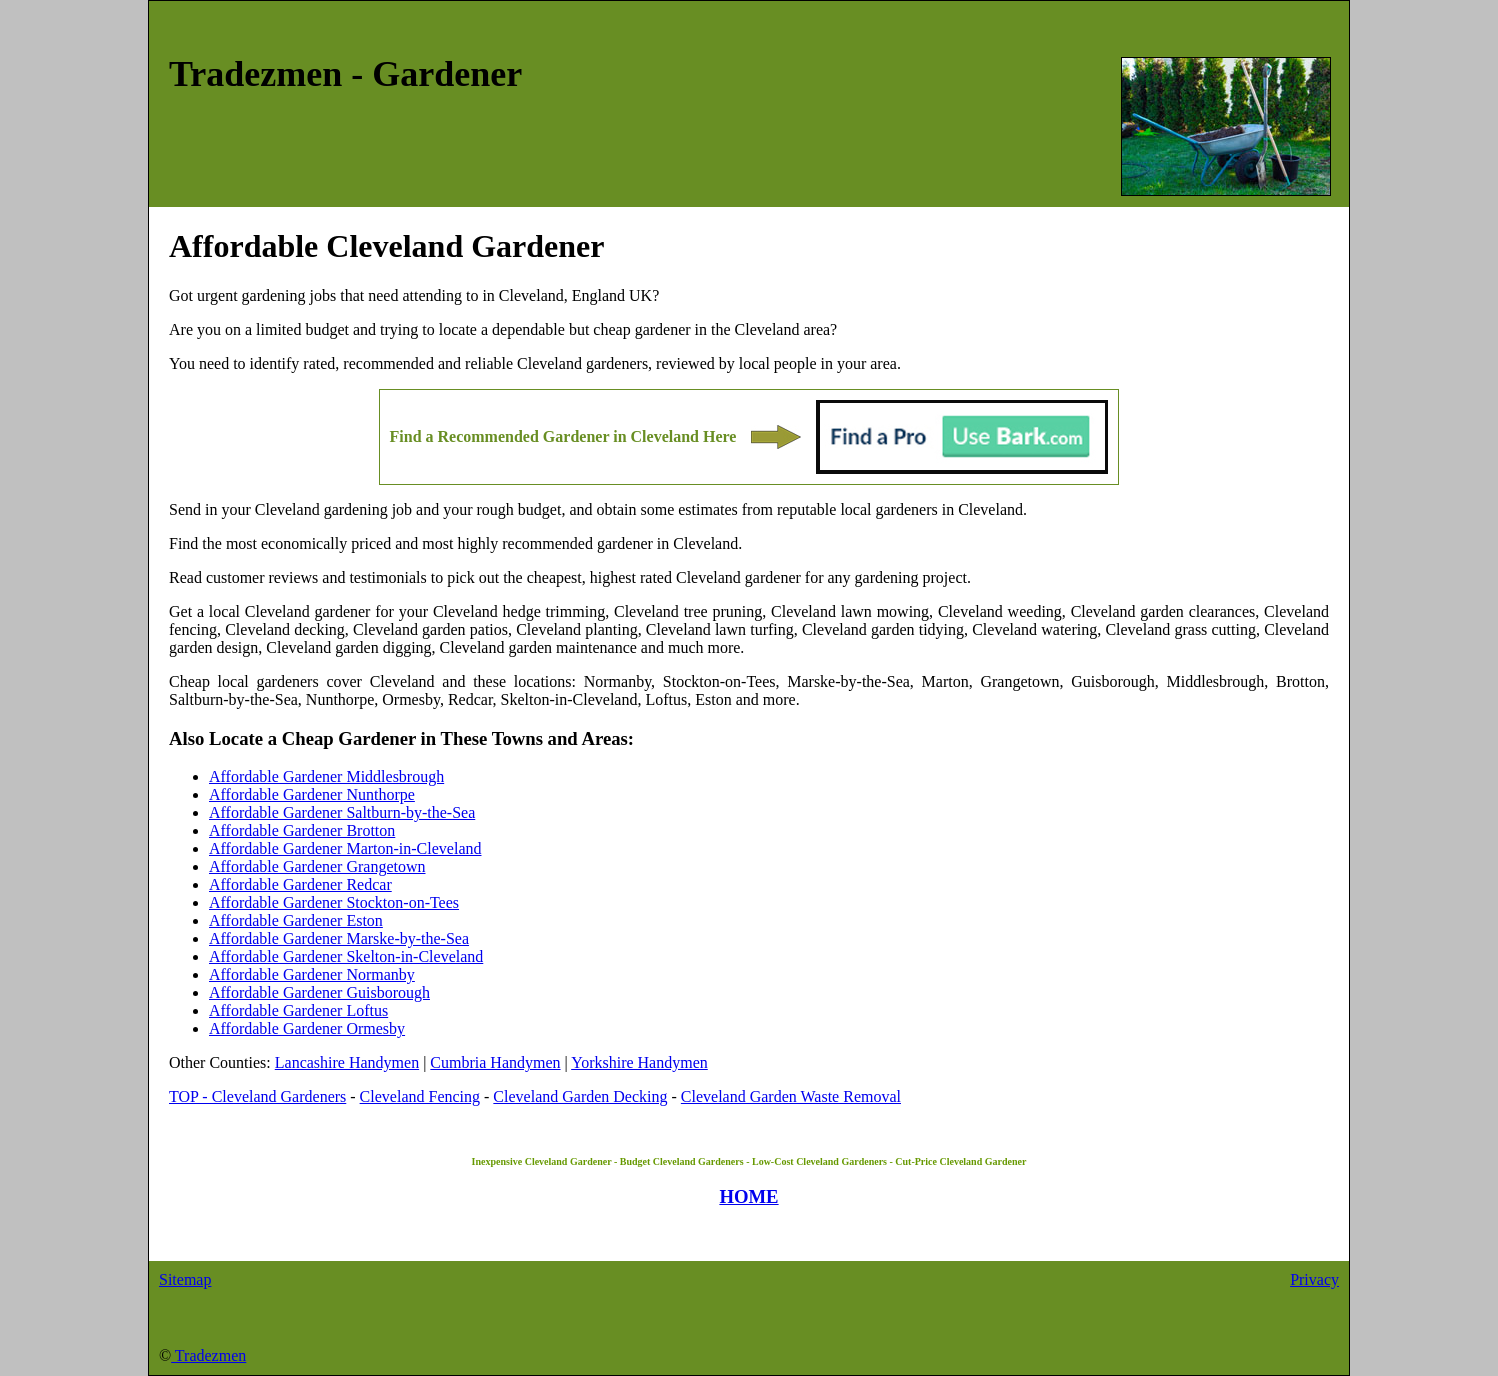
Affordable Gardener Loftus (298, 1010)
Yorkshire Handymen (639, 1062)
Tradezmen (208, 1355)
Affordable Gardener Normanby (312, 974)
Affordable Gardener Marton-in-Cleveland (345, 848)
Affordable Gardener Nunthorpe (312, 794)
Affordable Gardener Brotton (302, 830)
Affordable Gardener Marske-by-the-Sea (339, 938)
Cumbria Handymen (495, 1062)
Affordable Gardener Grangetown (317, 866)
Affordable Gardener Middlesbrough (326, 776)
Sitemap (185, 1279)
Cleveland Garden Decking (580, 1096)
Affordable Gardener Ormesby (307, 1028)
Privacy (1314, 1279)
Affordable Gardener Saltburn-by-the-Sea (342, 812)
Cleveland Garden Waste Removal (791, 1096)
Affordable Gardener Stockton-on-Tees (334, 902)
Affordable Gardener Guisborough (319, 992)
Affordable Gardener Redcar (300, 884)
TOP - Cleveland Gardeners (257, 1096)
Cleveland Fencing (420, 1096)
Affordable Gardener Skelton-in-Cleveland (346, 956)
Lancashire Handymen (347, 1062)
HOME (748, 1196)
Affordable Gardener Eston (296, 920)
